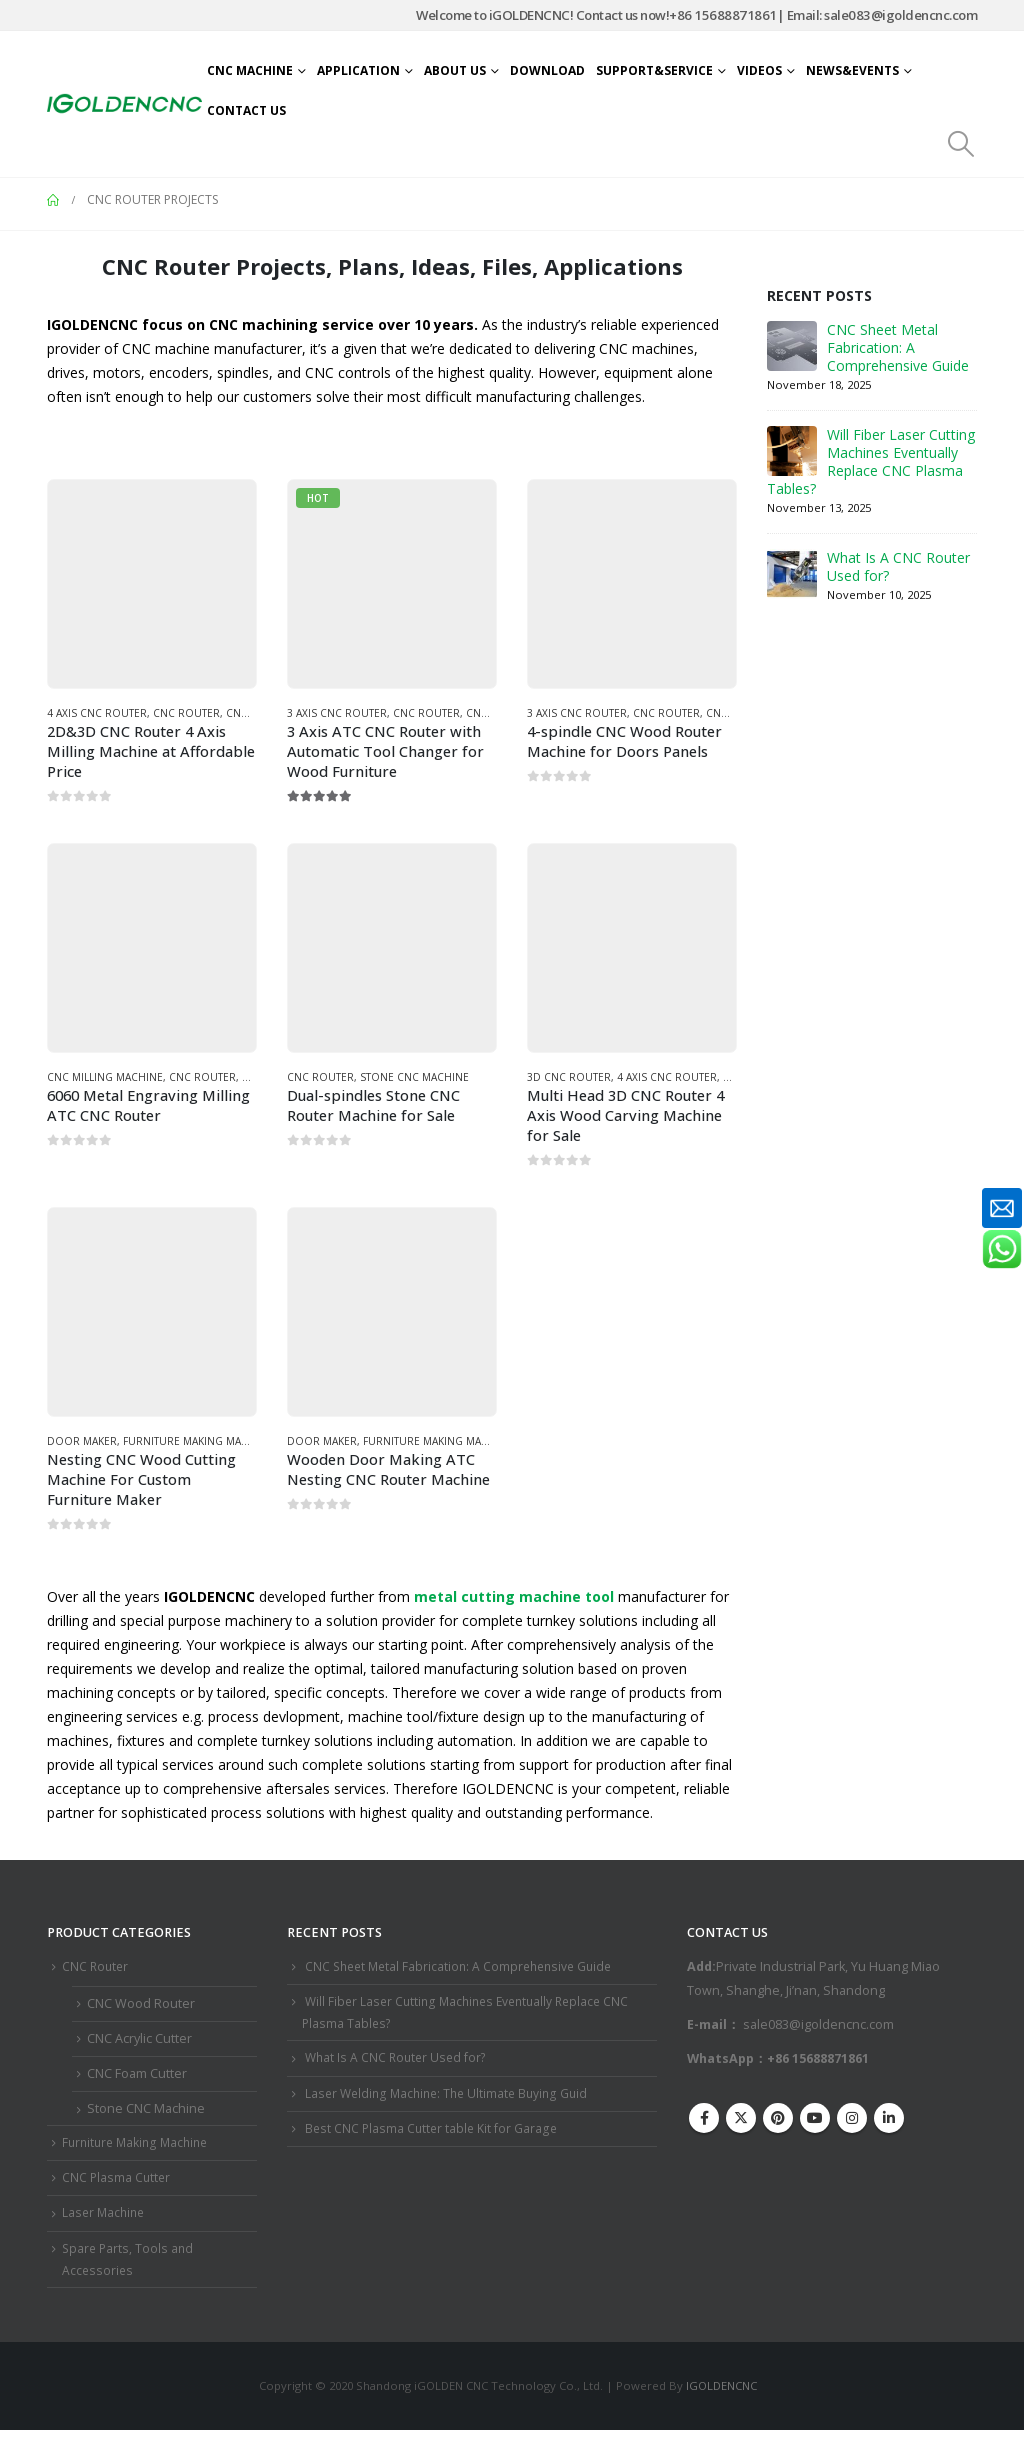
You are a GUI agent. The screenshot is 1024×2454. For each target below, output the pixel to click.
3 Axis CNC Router (337, 713)
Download (547, 70)
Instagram (852, 2118)
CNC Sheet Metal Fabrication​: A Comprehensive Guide (898, 347)
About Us (455, 70)
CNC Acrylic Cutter (139, 2044)
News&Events (852, 70)
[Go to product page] (152, 584)
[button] (961, 144)
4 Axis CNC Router (97, 713)
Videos (759, 70)
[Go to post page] (792, 344)
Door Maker (82, 1441)
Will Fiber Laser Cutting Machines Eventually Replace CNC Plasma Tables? (871, 461)
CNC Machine (250, 70)
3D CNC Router (569, 1077)
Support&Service (654, 70)
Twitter (741, 2118)
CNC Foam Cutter (137, 2082)
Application (358, 70)
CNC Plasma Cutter (117, 2192)
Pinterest (778, 2118)
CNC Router (186, 713)
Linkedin (889, 2118)
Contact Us (246, 110)
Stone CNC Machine (414, 1077)
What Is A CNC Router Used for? (898, 566)
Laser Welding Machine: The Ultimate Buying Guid (452, 2104)
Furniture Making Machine (198, 1441)
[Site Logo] (124, 104)
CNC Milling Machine (105, 1077)
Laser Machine (105, 2230)
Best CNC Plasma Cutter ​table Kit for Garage (433, 2141)
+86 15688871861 (723, 15)
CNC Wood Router (141, 2006)
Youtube (815, 2118)
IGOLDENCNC (721, 2409)
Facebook (704, 2118)
